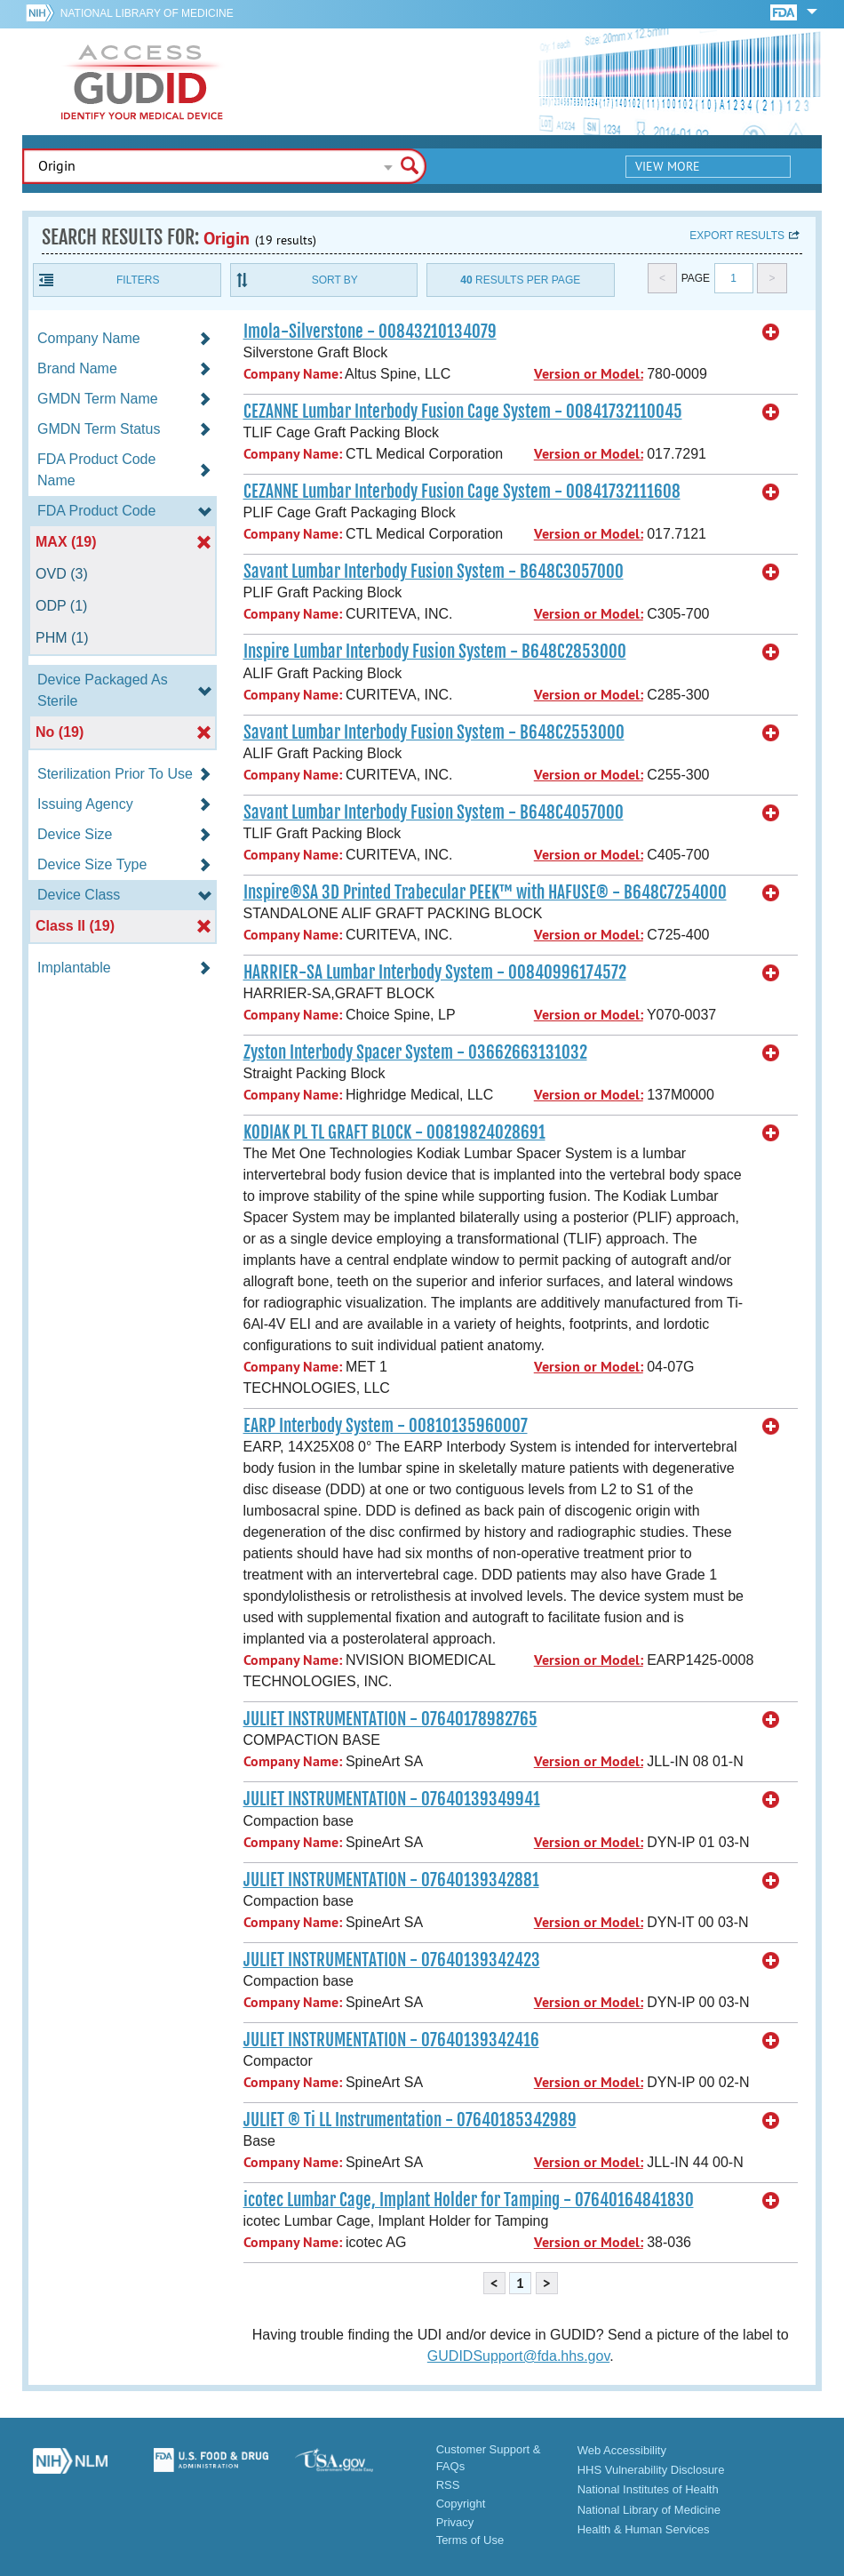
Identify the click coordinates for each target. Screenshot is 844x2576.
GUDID (142, 81)
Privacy (455, 2522)
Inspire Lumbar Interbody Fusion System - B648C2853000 (434, 651)
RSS (448, 2485)
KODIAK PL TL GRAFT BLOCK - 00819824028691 (394, 1132)
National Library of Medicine (147, 13)
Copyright (461, 2503)
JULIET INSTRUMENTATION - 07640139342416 (391, 2040)
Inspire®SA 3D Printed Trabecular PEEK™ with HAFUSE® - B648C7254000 (485, 892)
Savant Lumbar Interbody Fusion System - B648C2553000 (434, 732)
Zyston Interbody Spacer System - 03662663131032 (415, 1052)
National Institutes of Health (648, 2489)
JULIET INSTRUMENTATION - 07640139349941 (391, 1799)
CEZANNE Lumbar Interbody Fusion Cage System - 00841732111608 (462, 491)
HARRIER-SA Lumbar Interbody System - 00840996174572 (434, 972)
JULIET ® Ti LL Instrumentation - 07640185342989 (410, 2120)
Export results (736, 235)
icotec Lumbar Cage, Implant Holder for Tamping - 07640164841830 (468, 2200)
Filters (137, 280)
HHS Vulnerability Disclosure (651, 2469)
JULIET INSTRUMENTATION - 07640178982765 (390, 1719)
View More (667, 166)
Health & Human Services (643, 2529)
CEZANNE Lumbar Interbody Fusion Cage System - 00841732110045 (462, 411)
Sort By (335, 280)
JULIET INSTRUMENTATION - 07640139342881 (391, 1880)
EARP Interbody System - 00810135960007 (385, 1425)
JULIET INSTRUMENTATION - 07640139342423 (391, 1960)
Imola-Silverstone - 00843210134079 (370, 331)
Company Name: (292, 373)
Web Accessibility (621, 2450)
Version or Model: (588, 373)
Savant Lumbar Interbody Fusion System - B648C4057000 (433, 812)
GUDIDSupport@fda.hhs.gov (518, 2356)
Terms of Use (470, 2540)
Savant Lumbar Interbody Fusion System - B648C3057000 (433, 571)
